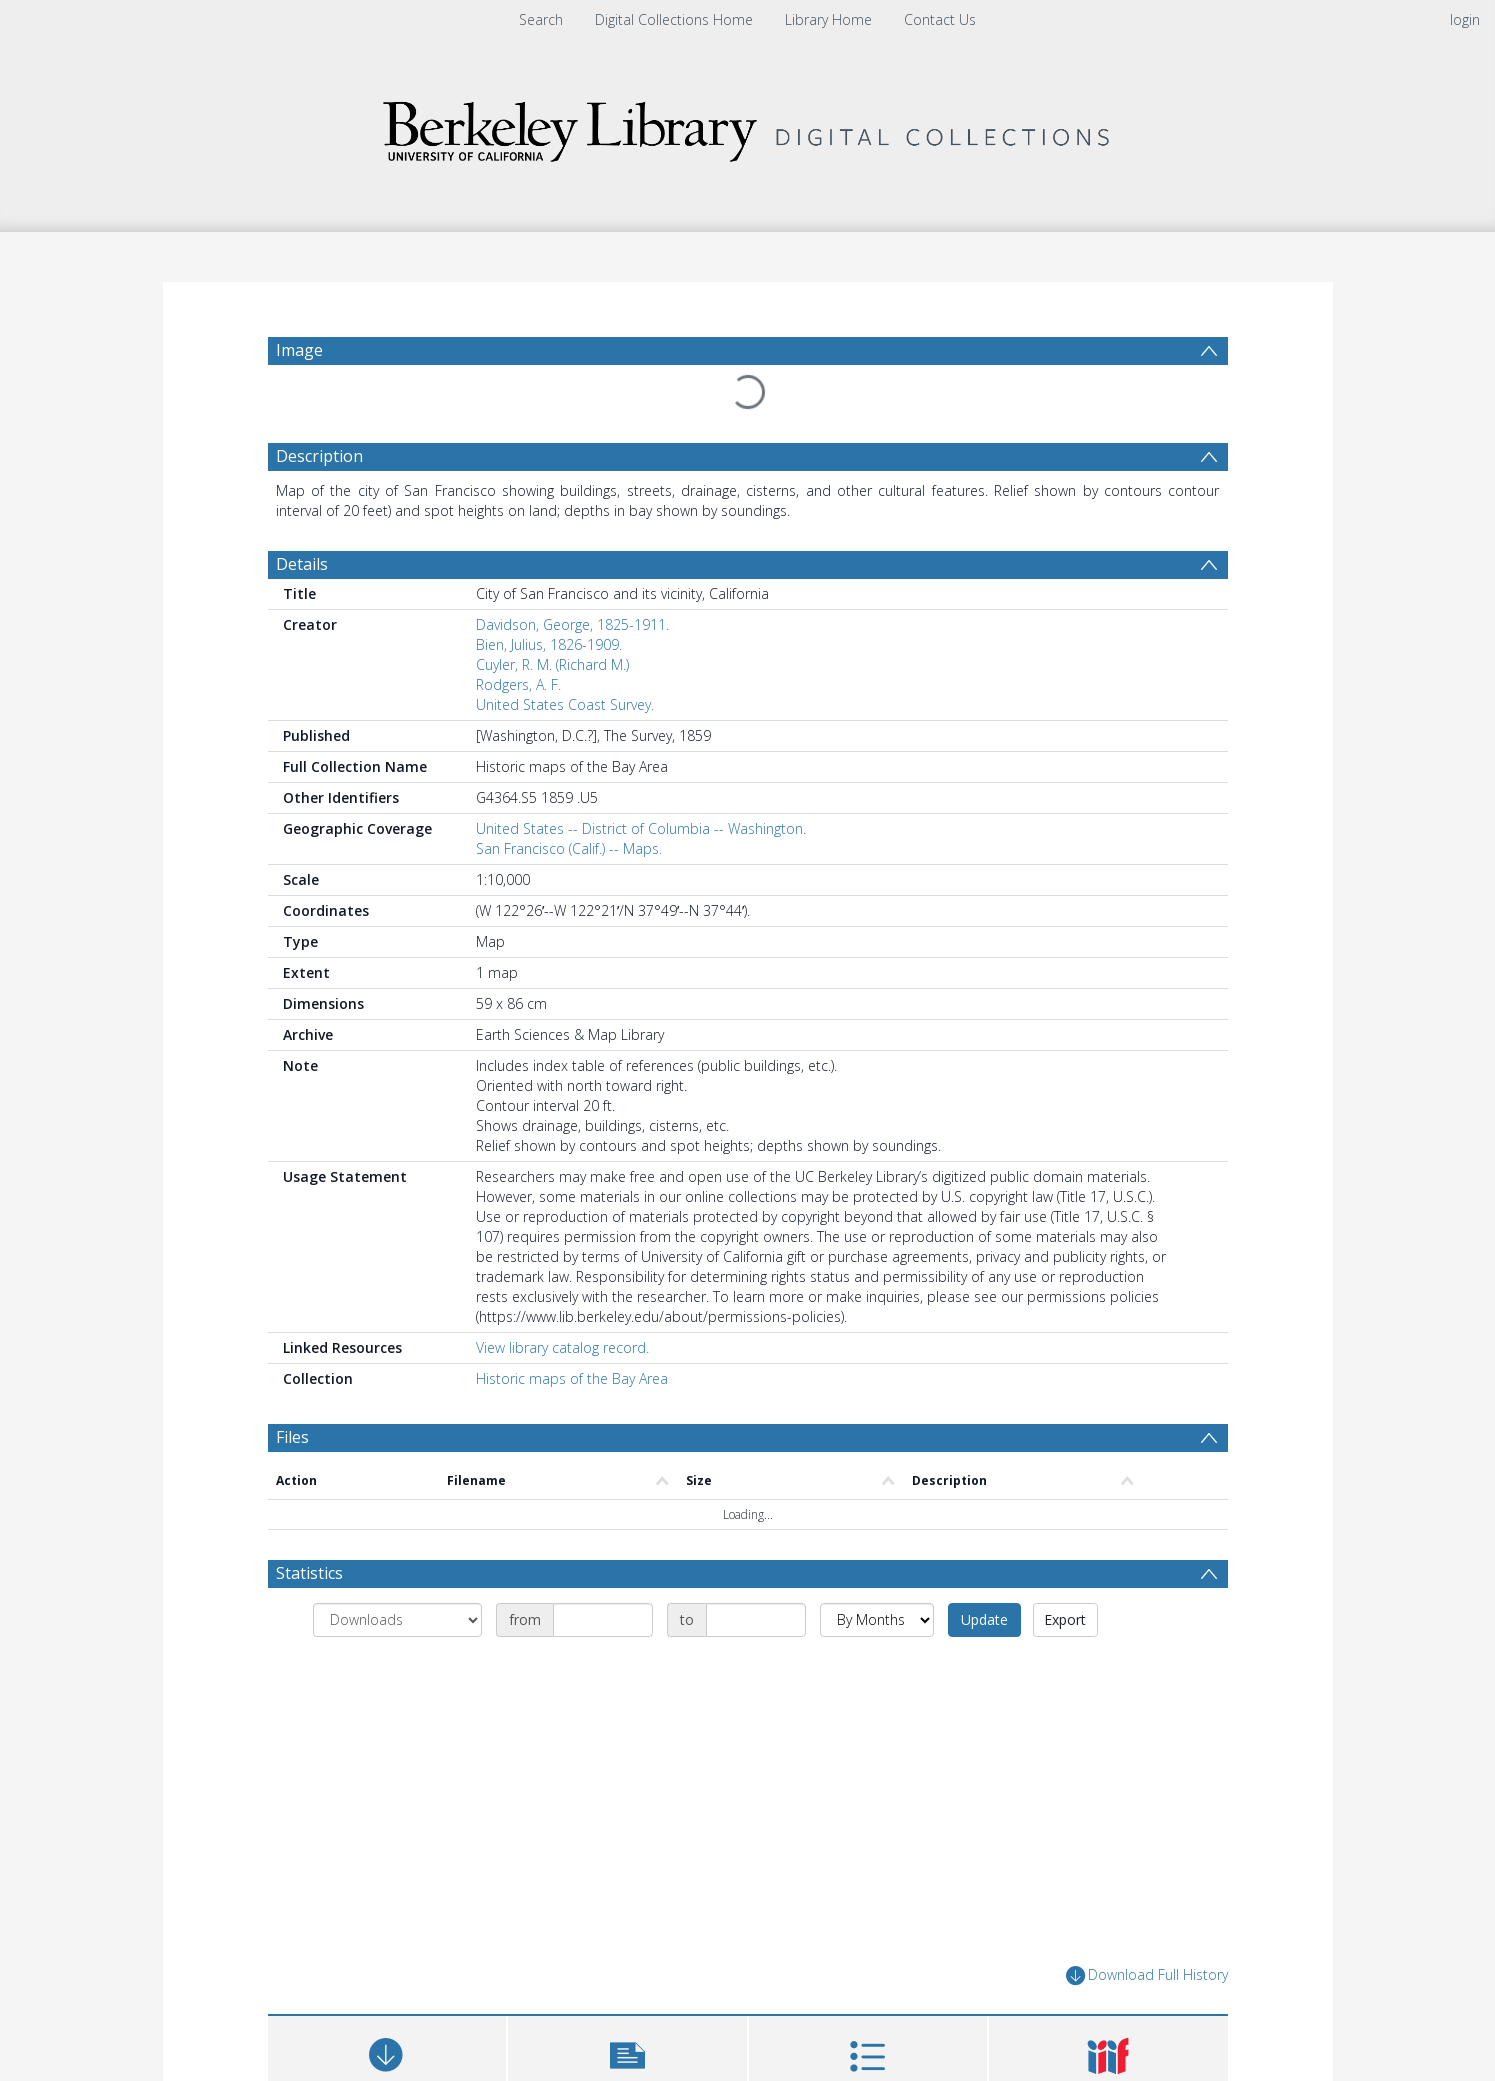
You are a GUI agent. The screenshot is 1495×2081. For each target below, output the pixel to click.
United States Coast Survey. (565, 704)
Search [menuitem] (541, 19)
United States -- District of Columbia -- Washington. (641, 828)
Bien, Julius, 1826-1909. (549, 644)
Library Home (828, 19)
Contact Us (940, 19)
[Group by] (397, 1620)
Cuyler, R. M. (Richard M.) (552, 664)
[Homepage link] (748, 126)
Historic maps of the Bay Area (572, 1378)
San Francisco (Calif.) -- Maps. (569, 848)
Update (984, 1619)
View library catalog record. (562, 1347)
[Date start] (603, 1620)
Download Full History (1147, 1975)
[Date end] (756, 1620)
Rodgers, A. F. (518, 684)
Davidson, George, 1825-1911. (572, 624)
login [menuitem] (1465, 19)
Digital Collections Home (674, 19)
